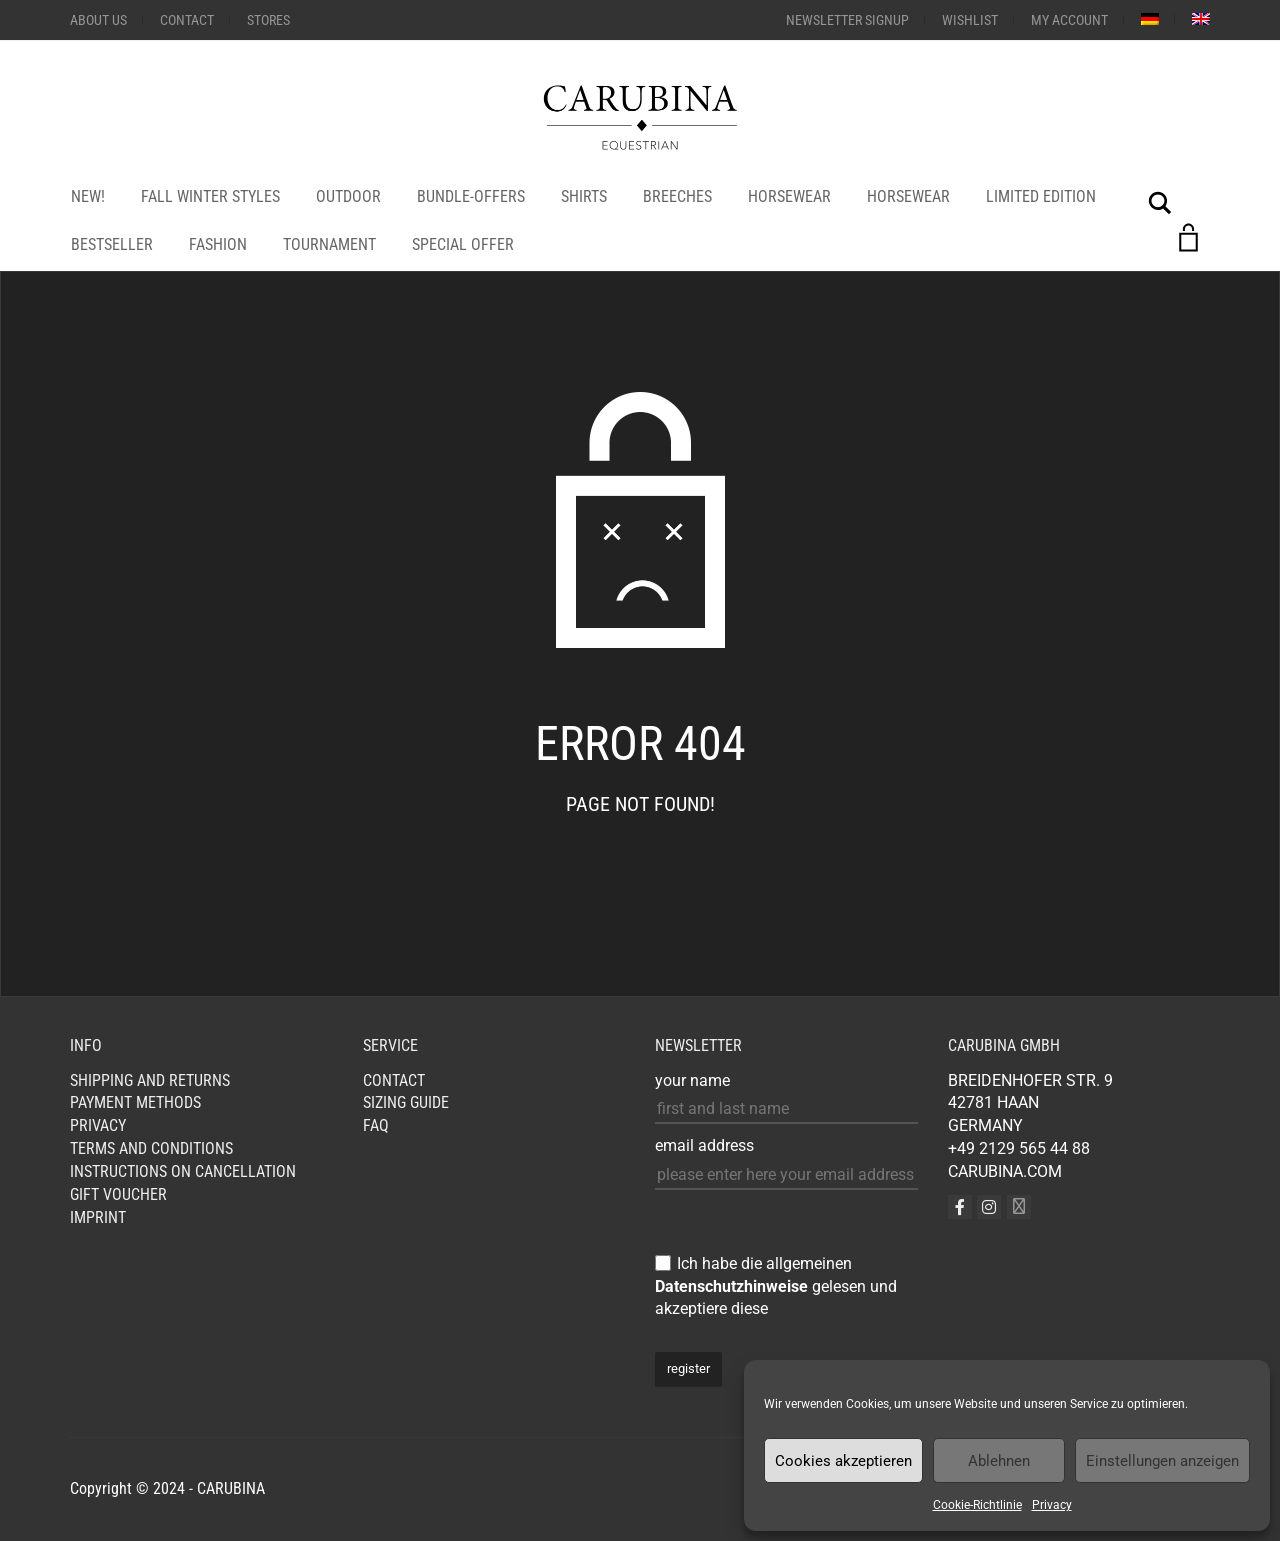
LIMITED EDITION (1041, 196)
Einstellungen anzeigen (1162, 1461)
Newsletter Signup (847, 20)
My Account (1069, 20)
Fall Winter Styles (210, 196)
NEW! (88, 196)
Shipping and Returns (150, 1080)
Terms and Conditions (151, 1148)
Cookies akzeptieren (843, 1461)
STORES (268, 20)
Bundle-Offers (471, 196)
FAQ (376, 1125)
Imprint (98, 1217)
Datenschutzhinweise (731, 1286)
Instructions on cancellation (183, 1171)
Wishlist (970, 20)
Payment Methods (135, 1102)
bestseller (112, 244)
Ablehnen (999, 1461)
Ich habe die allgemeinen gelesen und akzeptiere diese (776, 1286)
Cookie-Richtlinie (977, 1505)
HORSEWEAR (789, 196)
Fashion (218, 244)
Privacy (1052, 1505)
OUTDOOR (348, 196)
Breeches (677, 196)
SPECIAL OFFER (463, 244)
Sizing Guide (406, 1102)
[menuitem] (1150, 19)
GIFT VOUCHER (118, 1194)
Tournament (329, 244)
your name (692, 1080)
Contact (187, 20)
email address (704, 1145)
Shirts (584, 196)
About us (98, 20)
